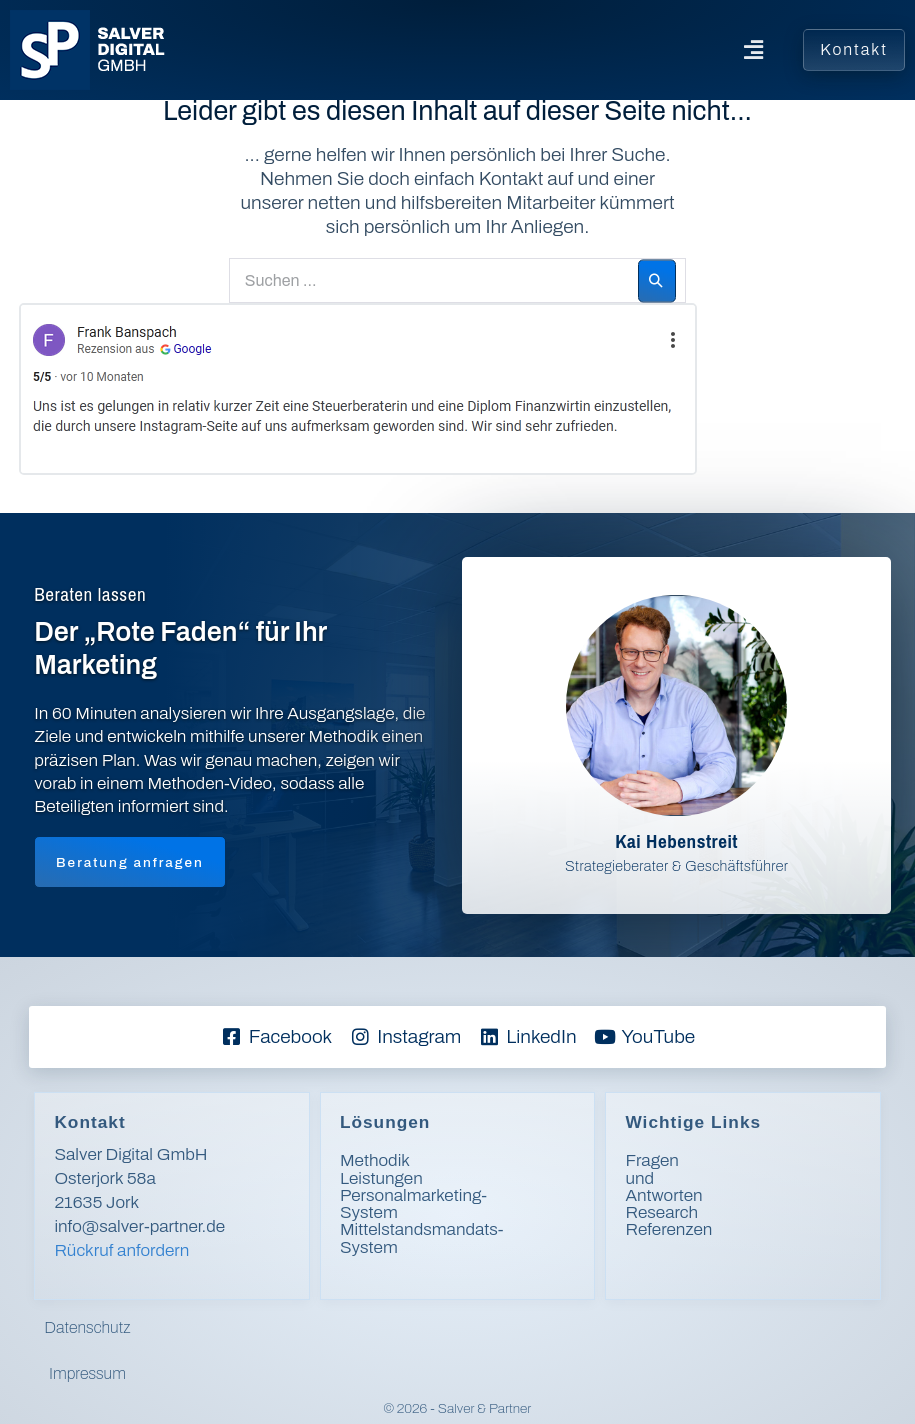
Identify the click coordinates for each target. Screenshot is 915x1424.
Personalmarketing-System (442, 1195)
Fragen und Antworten (708, 1160)
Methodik (375, 1160)
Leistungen (381, 1178)
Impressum (515, 1327)
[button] (480, 50)
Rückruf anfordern (121, 1250)
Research (661, 1178)
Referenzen (668, 1195)
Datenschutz (404, 1327)
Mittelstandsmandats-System (451, 1212)
